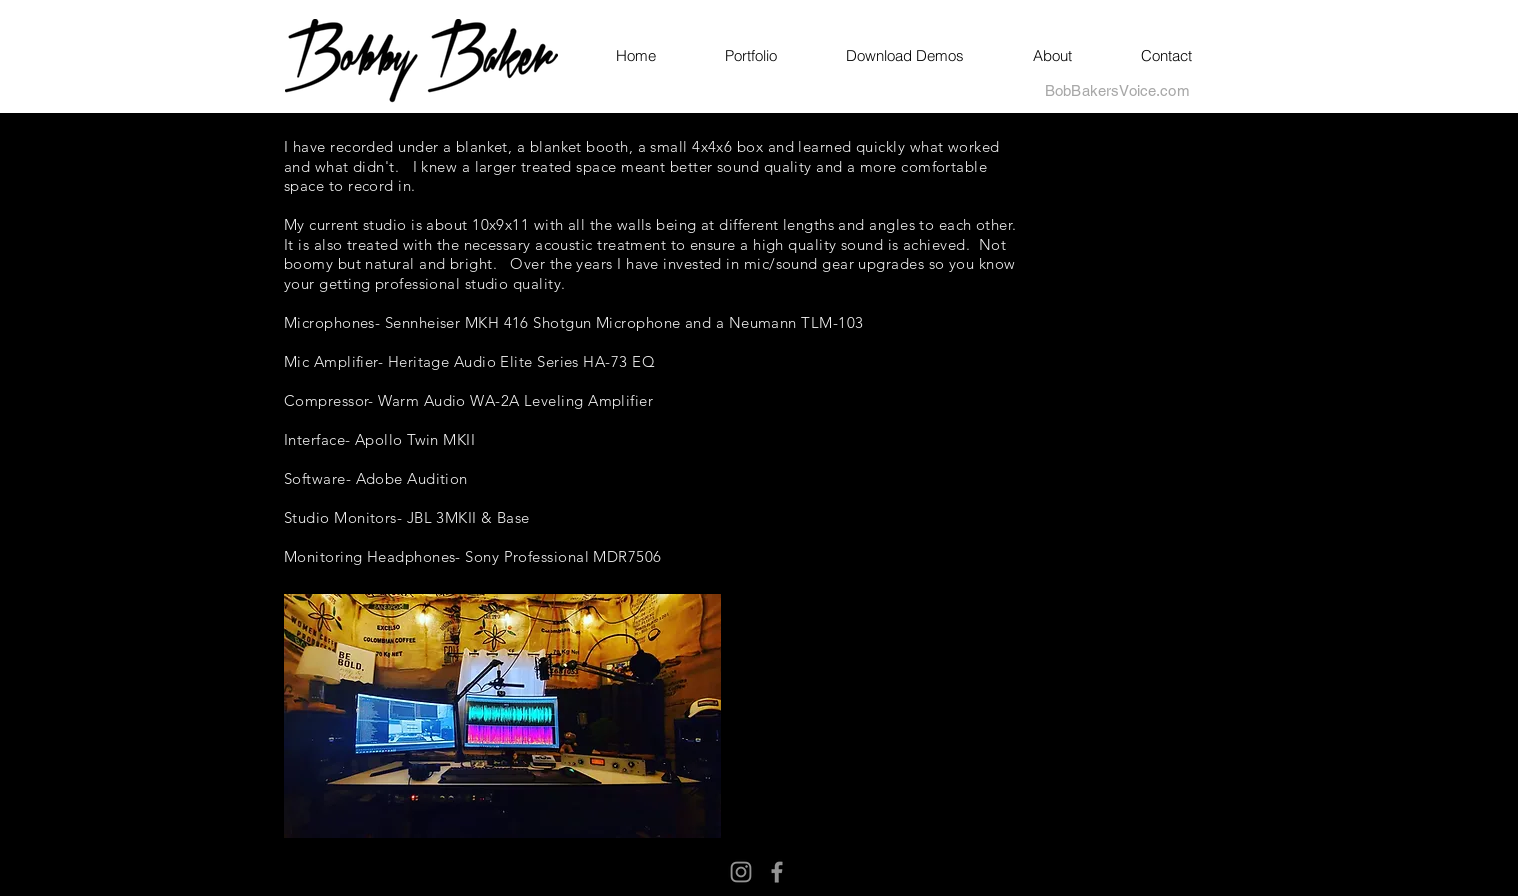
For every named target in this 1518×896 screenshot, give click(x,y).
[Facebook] (777, 872)
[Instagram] (741, 872)
